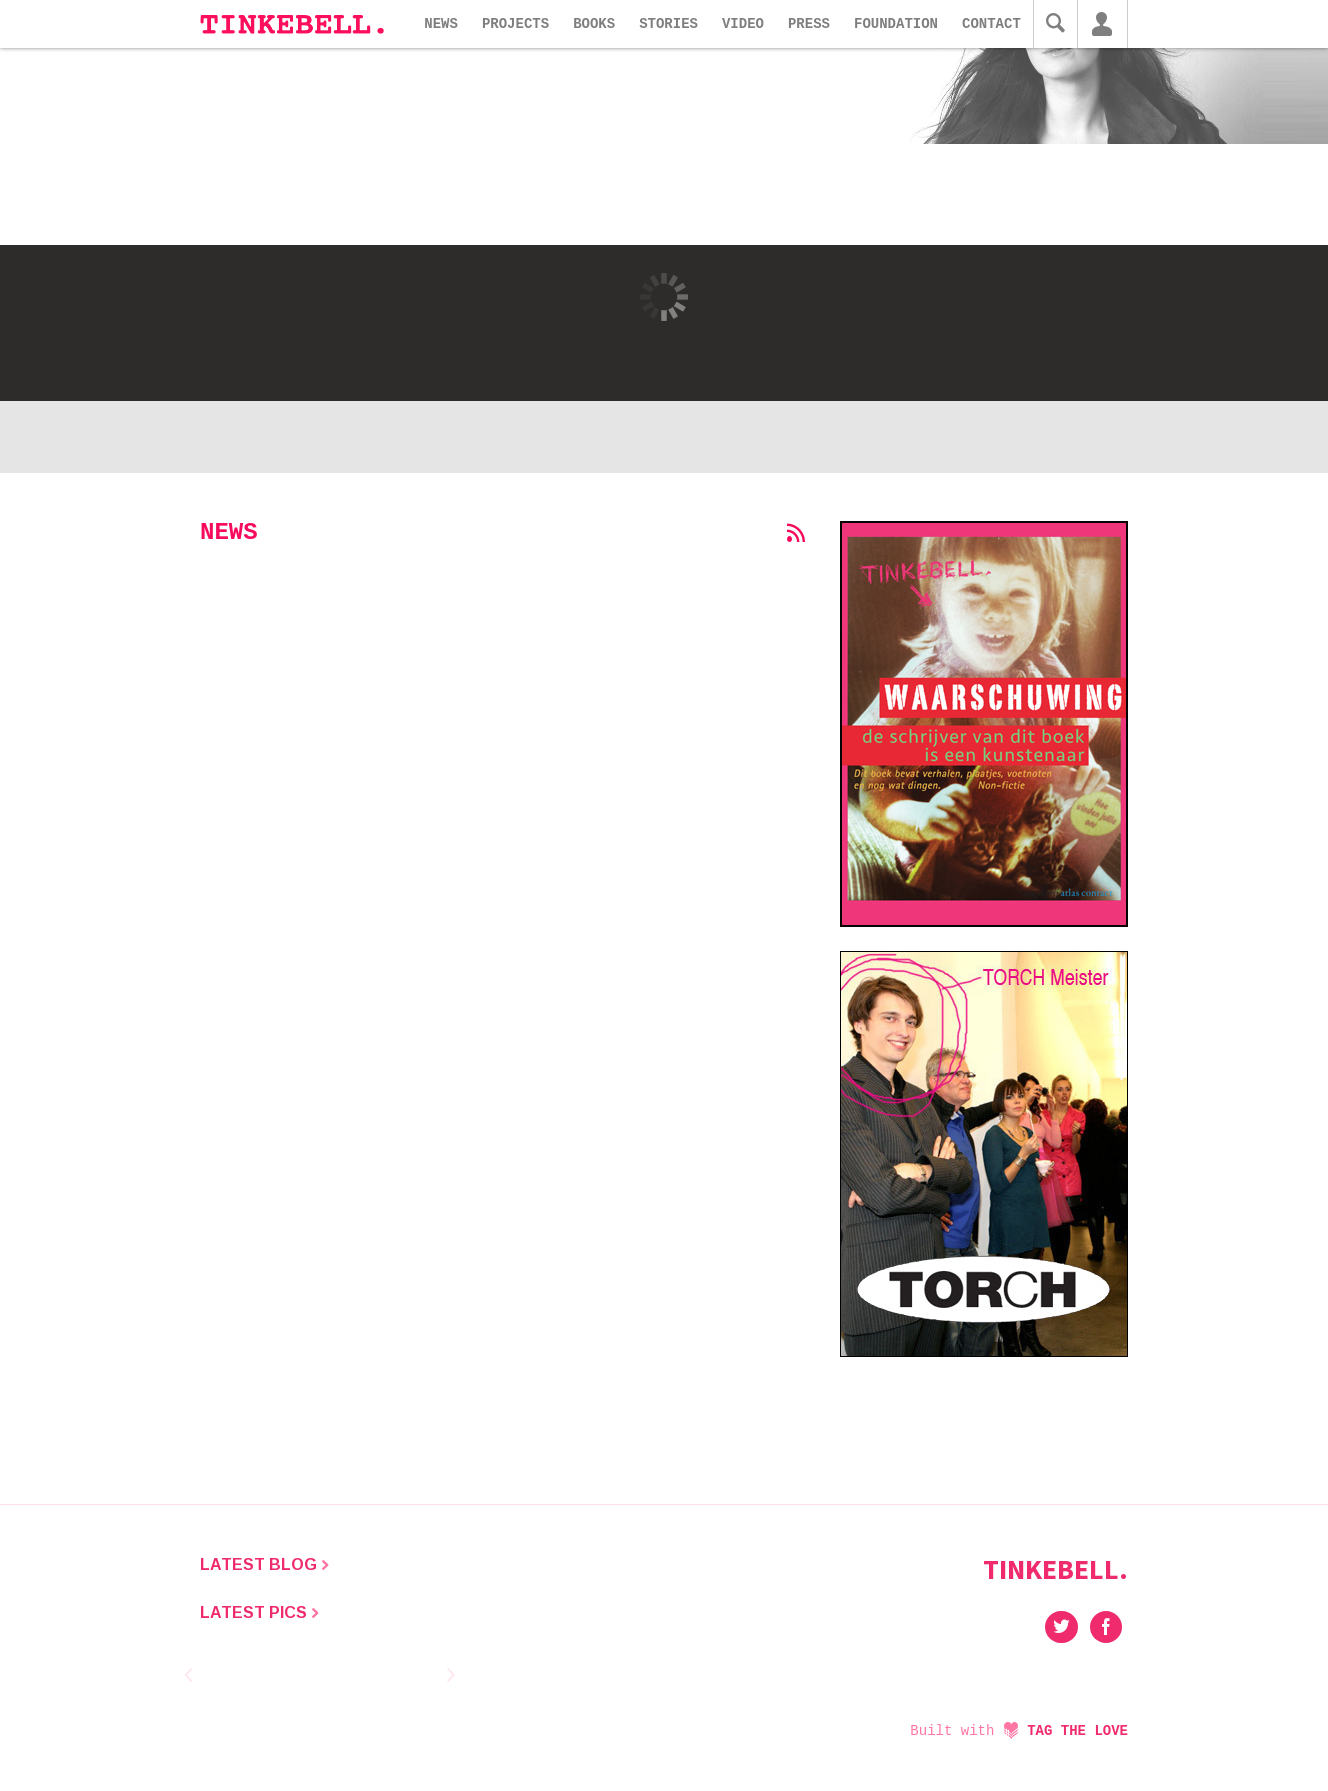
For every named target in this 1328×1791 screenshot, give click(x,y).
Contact (991, 24)
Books (594, 24)
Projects (515, 24)
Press (809, 24)
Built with (1019, 1731)
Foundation (896, 24)
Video (743, 24)
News (441, 24)
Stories (668, 24)
